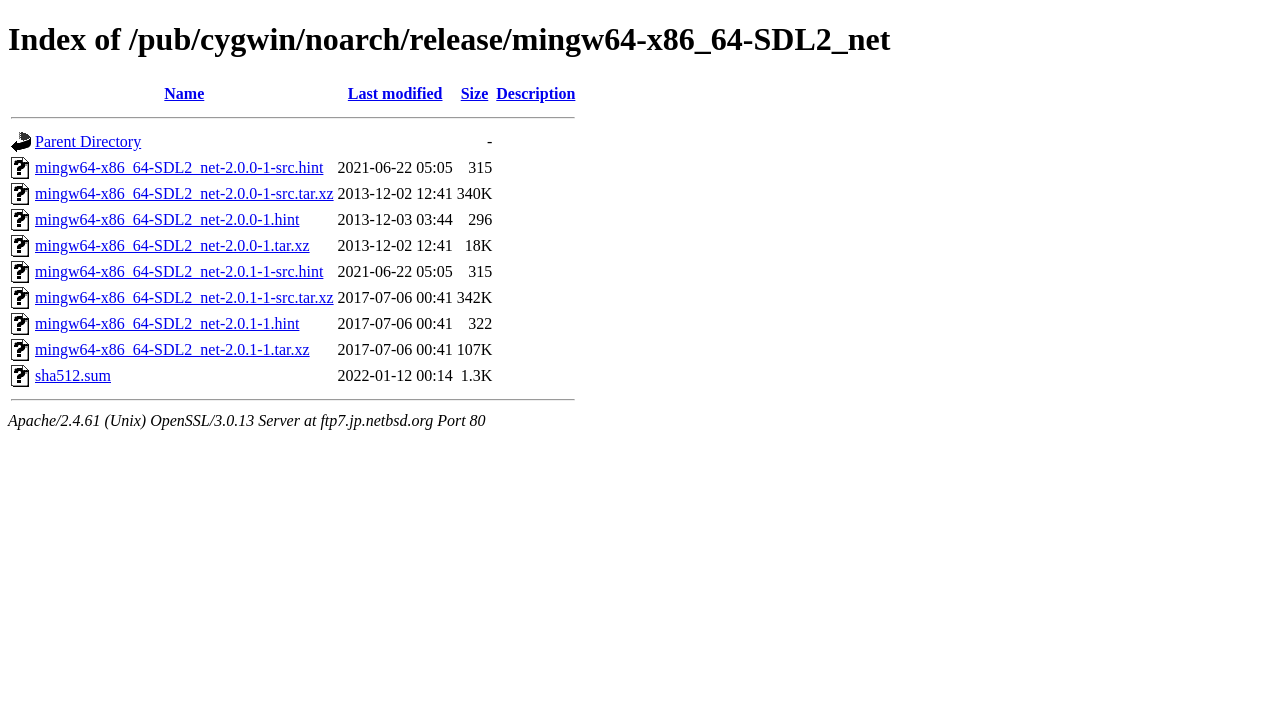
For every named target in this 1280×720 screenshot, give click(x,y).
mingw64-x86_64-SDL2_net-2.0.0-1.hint (167, 219)
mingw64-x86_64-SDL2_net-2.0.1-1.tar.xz (172, 349)
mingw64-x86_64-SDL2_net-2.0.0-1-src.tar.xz (184, 193)
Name (184, 93)
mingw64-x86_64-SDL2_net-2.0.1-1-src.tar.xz (184, 297)
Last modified (395, 93)
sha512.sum (73, 375)
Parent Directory (88, 141)
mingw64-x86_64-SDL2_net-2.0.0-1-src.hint (179, 167)
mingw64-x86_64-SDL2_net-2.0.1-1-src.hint (179, 271)
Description (535, 93)
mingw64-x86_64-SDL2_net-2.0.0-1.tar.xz (172, 245)
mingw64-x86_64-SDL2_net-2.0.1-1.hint (167, 323)
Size (475, 93)
